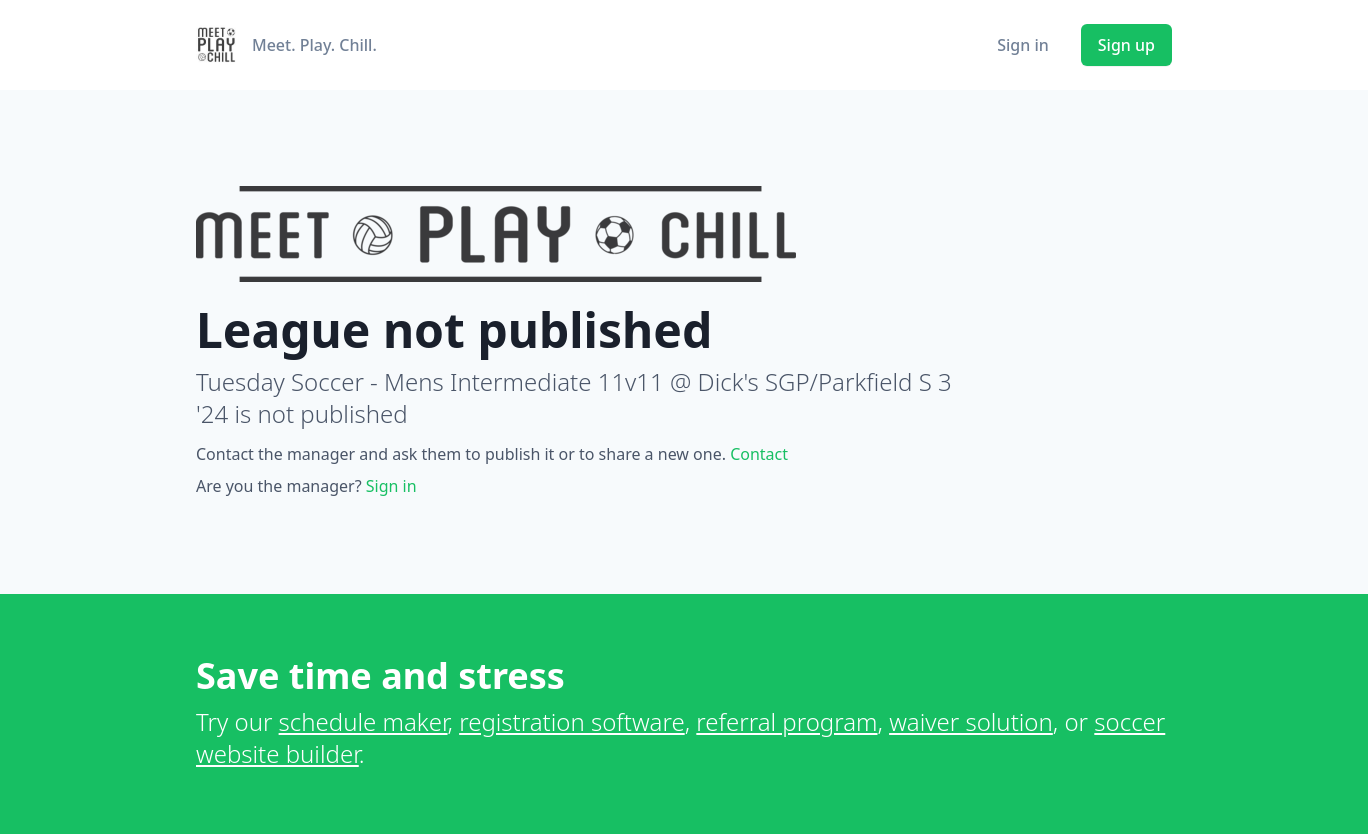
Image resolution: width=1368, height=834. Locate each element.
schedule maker (363, 721)
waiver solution (971, 721)
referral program (786, 721)
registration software (572, 721)
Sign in (1023, 45)
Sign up (1126, 45)
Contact (759, 454)
